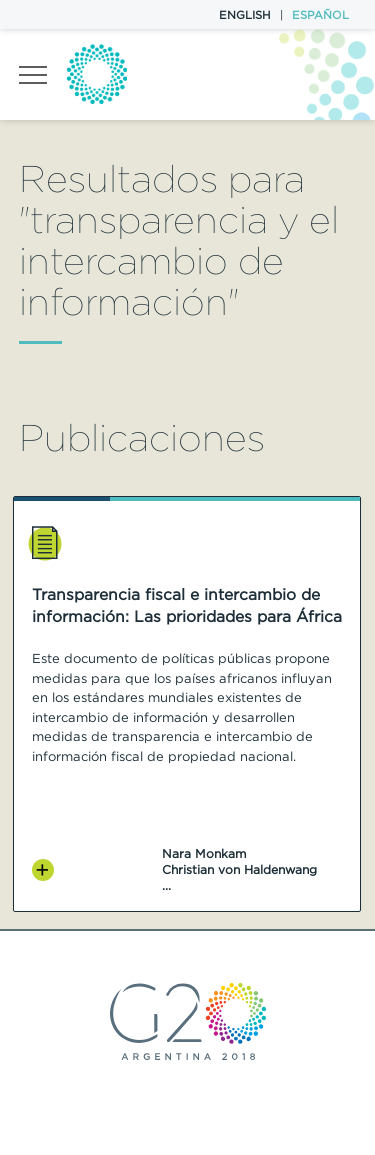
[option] (187, 704)
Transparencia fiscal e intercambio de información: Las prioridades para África (187, 605)
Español (320, 15)
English (245, 15)
